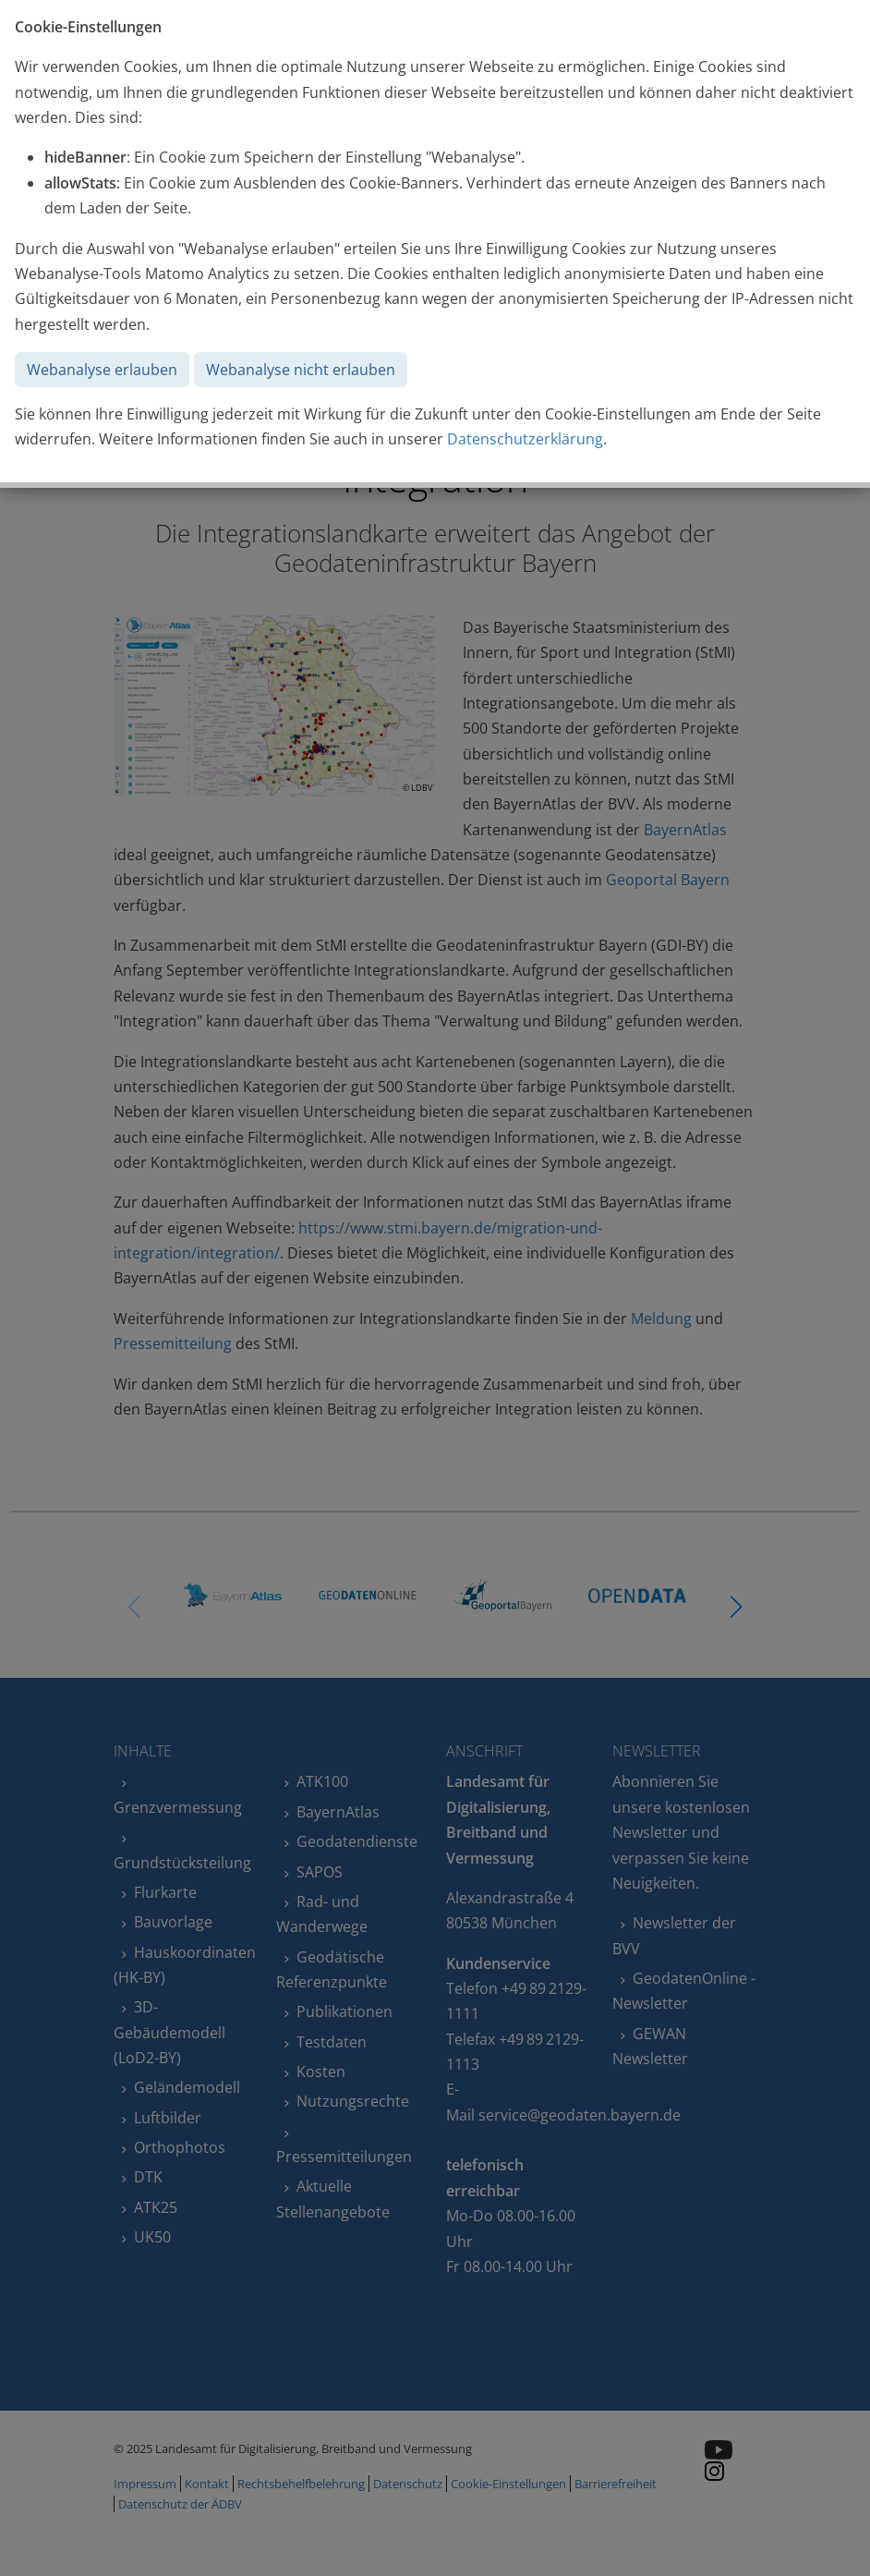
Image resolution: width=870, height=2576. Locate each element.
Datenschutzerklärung (525, 439)
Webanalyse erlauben (102, 369)
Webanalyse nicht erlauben (300, 369)
